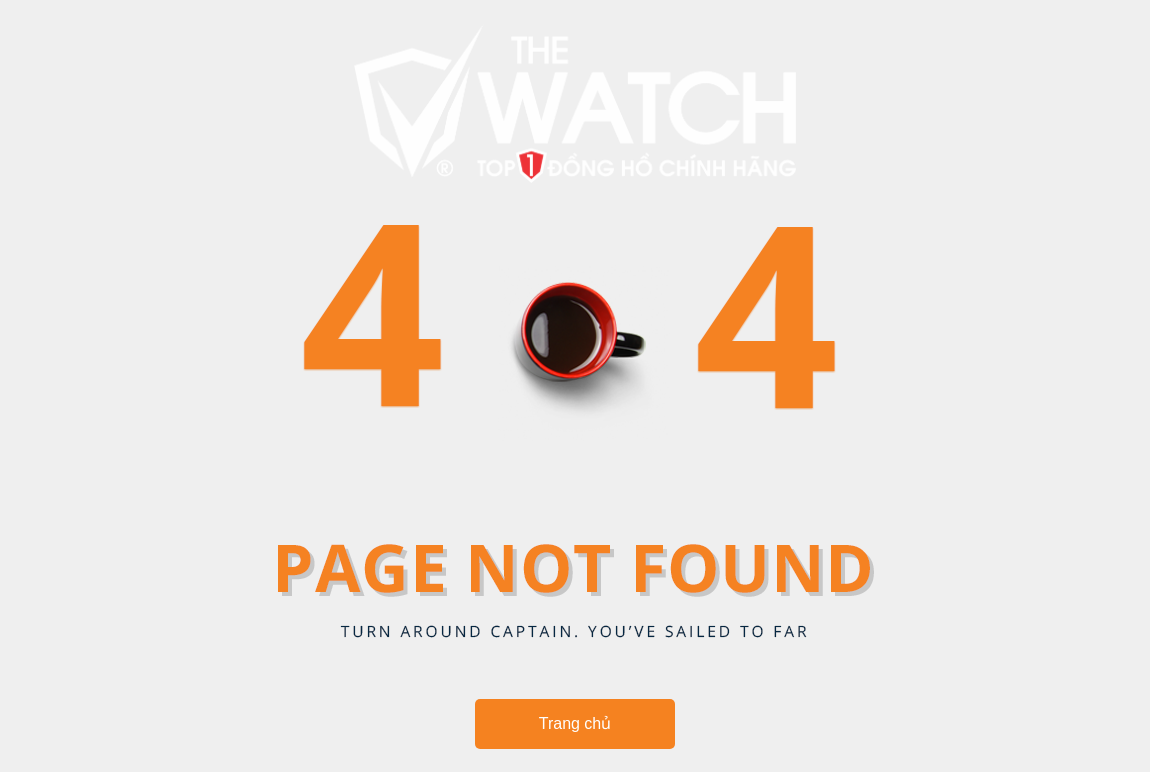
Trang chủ (575, 723)
